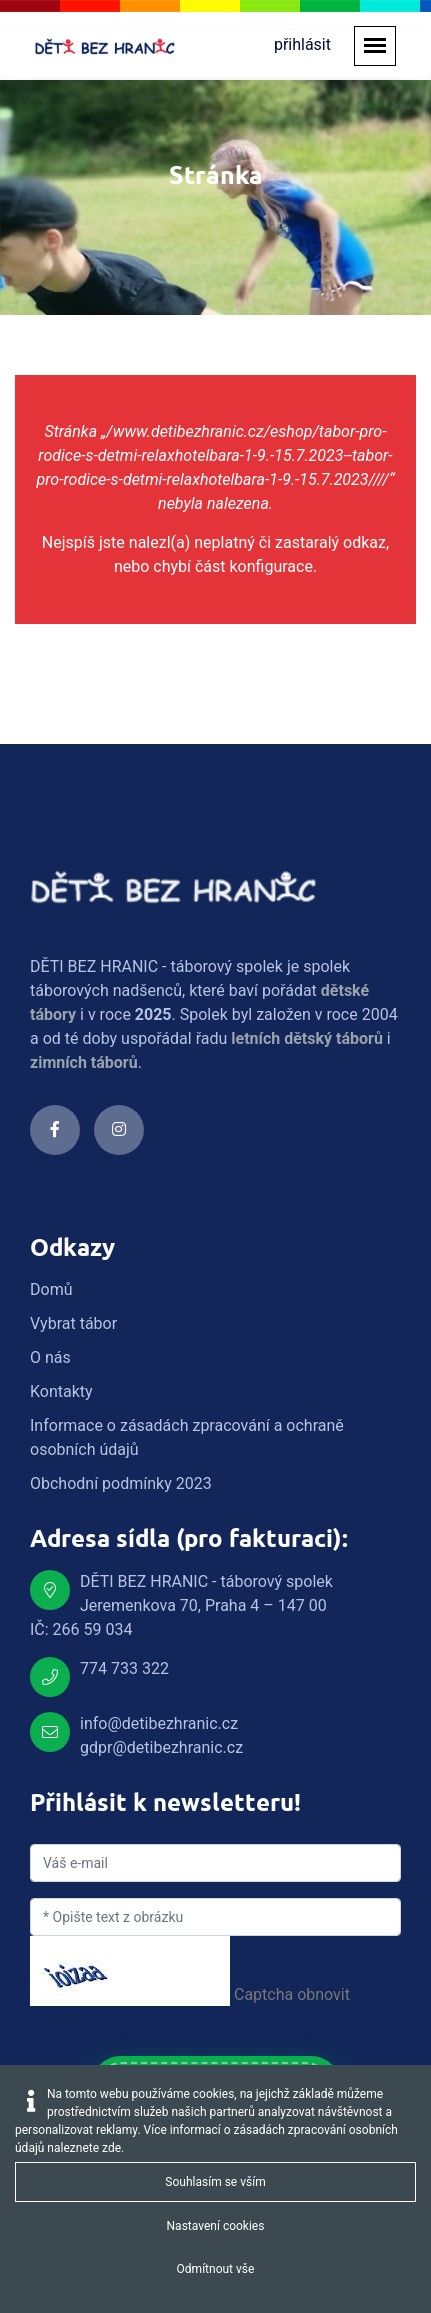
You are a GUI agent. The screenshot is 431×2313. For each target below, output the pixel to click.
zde (111, 2148)
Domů (51, 1289)
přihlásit (302, 44)
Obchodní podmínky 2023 (121, 1483)
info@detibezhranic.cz (159, 1723)
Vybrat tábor (73, 1323)
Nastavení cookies (216, 2226)
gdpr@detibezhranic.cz (161, 1747)
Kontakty (61, 1391)
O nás (50, 1357)
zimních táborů (84, 1062)
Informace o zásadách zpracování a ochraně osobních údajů (187, 1437)
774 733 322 (124, 1668)
